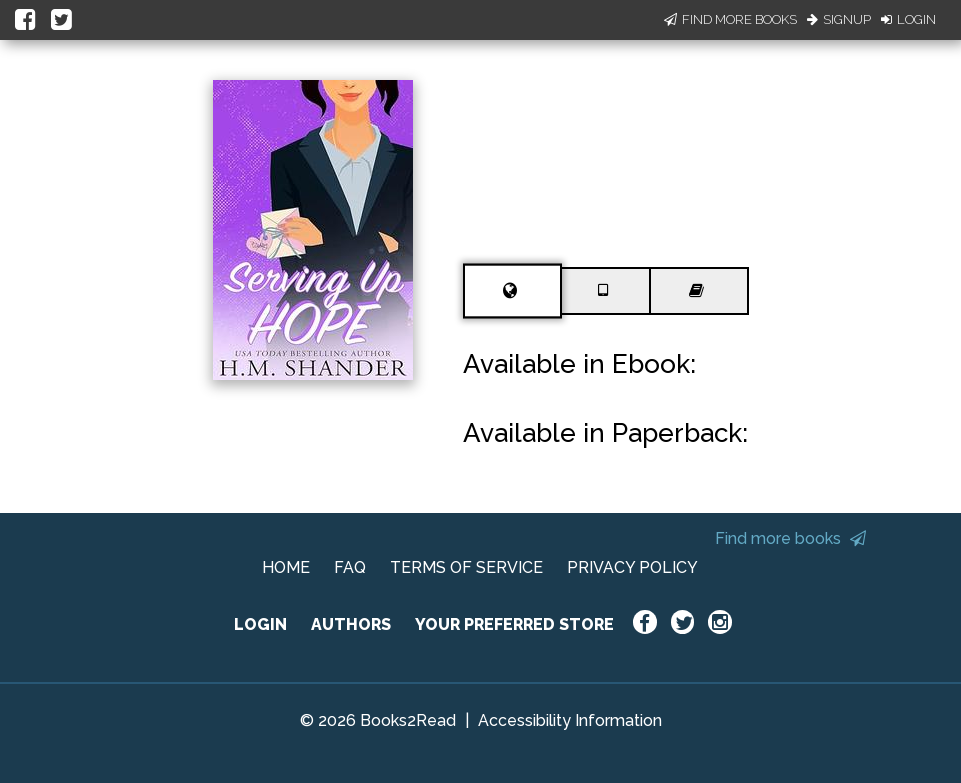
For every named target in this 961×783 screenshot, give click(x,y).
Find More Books (730, 19)
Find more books (790, 538)
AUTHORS (351, 624)
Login (908, 19)
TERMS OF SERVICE (466, 567)
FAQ (350, 567)
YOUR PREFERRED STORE (514, 624)
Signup (839, 19)
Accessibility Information (570, 720)
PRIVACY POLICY (632, 567)
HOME (286, 567)
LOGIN (260, 624)
